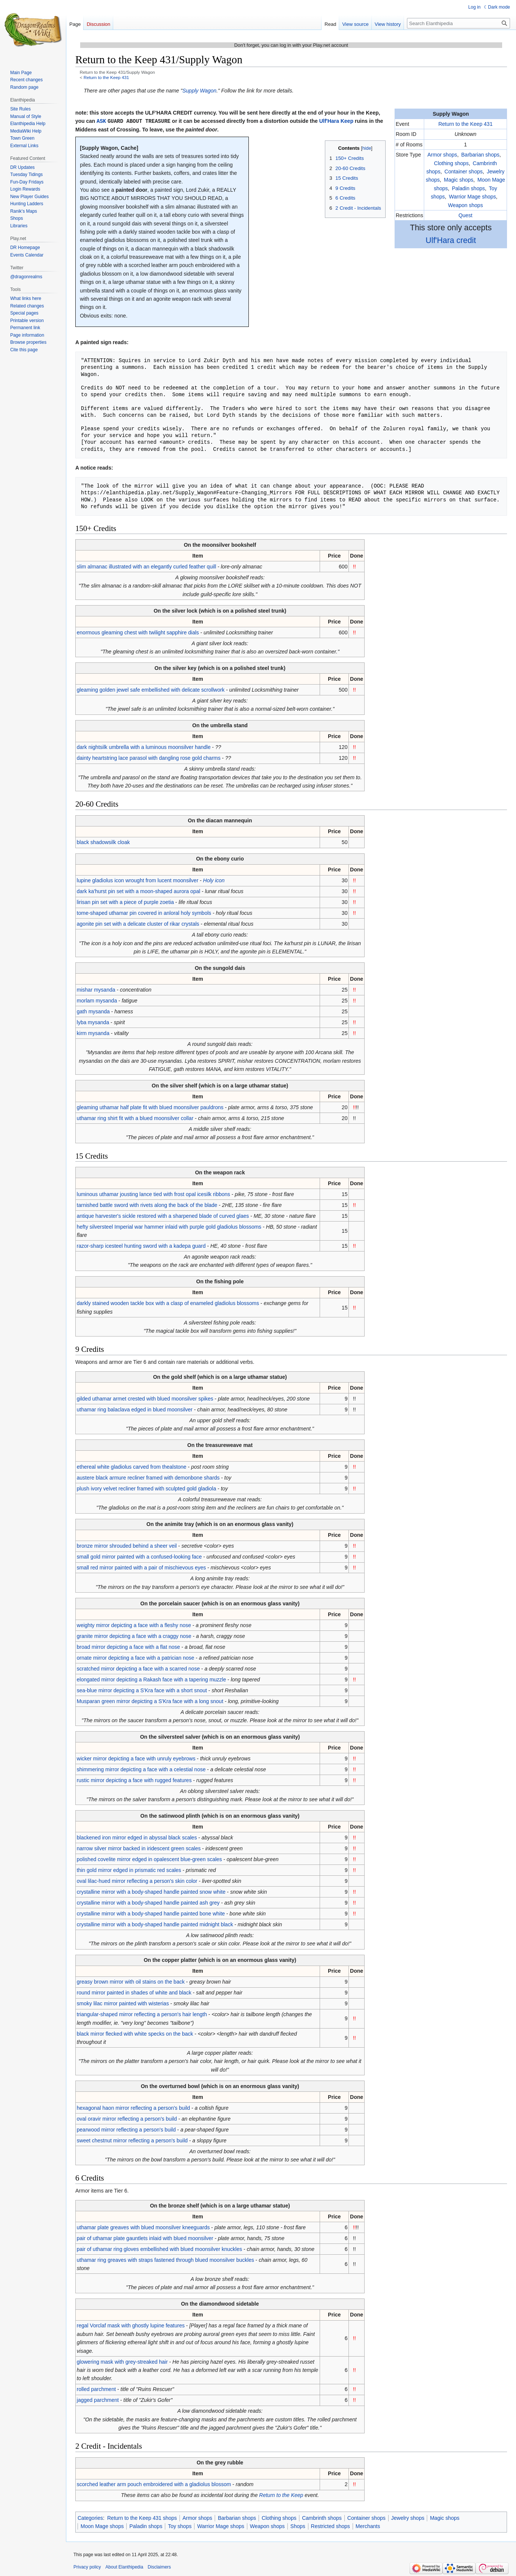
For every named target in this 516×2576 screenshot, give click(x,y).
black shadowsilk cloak (103, 842)
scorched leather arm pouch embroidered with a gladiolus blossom (154, 2484)
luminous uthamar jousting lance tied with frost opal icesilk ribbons (153, 1194)
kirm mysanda (93, 1033)
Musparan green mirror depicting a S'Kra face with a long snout (150, 1701)
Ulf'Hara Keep (336, 121)
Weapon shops (465, 205)
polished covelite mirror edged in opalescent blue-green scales (149, 1859)
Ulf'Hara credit (451, 240)
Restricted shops (330, 2526)
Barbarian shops (480, 155)
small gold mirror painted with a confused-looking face (139, 1556)
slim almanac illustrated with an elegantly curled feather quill (146, 566)
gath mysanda (93, 1011)
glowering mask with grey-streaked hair (122, 2361)
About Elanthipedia (124, 2566)
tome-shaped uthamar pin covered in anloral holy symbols (144, 913)
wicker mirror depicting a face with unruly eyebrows (136, 1758)
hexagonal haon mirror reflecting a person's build (133, 2108)
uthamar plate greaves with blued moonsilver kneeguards (143, 2227)
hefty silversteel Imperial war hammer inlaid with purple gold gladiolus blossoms (169, 1226)
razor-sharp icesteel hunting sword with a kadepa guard (141, 1245)
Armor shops (442, 155)
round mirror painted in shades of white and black (134, 1992)
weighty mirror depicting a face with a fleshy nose (134, 1625)
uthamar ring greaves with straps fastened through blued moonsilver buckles (165, 2260)
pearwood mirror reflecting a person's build (126, 2129)
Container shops (463, 172)
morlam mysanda (97, 1000)
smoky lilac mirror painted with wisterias (123, 2003)
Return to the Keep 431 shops (142, 2518)
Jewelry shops (408, 2518)
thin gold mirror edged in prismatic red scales (129, 1870)
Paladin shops (468, 188)
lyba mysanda (93, 1022)
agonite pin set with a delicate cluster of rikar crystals (138, 923)
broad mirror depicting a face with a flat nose (128, 1647)
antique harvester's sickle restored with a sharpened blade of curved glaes (163, 1216)
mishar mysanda (96, 989)
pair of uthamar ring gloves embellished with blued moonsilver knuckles (159, 2249)
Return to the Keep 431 (106, 77)
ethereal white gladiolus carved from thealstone (132, 1466)
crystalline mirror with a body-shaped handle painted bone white (151, 1913)
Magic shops (458, 180)
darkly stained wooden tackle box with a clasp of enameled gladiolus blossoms (168, 1303)
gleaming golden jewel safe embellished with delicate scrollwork (151, 689)
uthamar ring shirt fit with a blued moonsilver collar (135, 1118)
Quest (465, 215)
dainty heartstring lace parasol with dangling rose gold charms (149, 758)
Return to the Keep (281, 2495)
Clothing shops (451, 163)
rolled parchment (96, 2389)
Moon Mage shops (102, 2526)
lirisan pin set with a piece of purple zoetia (125, 902)
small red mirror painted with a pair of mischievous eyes (141, 1567)
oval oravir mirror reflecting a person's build (127, 2118)
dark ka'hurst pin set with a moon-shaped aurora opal (138, 891)
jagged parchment (98, 2400)
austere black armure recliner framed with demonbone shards (148, 1477)
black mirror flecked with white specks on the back (135, 2033)
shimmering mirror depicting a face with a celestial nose (141, 1769)
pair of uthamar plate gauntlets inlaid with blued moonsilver (145, 2238)
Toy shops (179, 2526)
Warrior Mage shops (472, 197)
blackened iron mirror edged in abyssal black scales (137, 1837)
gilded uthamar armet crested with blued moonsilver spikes (145, 1398)
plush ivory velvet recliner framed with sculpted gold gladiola (146, 1488)
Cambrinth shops (322, 2518)
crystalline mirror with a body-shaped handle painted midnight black (155, 1924)
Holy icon (214, 880)
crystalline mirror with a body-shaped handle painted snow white (151, 1891)
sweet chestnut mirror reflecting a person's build (132, 2140)
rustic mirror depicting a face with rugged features (134, 1780)
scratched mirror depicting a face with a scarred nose (138, 1668)
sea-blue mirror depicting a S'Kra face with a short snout (142, 1690)
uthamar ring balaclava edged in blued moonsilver (135, 1409)
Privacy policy (87, 2566)
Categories (90, 2518)
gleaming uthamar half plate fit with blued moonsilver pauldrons (150, 1107)
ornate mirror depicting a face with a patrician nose (135, 1657)
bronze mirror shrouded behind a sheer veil (127, 1545)
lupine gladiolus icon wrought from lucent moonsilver (138, 880)
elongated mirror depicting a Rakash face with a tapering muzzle (151, 1679)
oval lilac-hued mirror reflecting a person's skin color (137, 1881)
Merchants (368, 2526)
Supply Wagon (199, 91)
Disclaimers (159, 2566)
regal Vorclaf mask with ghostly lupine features (131, 2325)
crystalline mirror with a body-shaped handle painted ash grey (148, 1902)
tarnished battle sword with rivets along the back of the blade (147, 1205)
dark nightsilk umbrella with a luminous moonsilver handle (144, 747)
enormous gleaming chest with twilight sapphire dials (138, 632)
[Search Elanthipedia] (458, 23)
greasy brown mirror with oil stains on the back (131, 1981)
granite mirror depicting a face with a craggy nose (134, 1636)
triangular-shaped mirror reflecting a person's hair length (142, 2014)
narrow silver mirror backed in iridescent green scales (139, 1848)
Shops (297, 2526)
